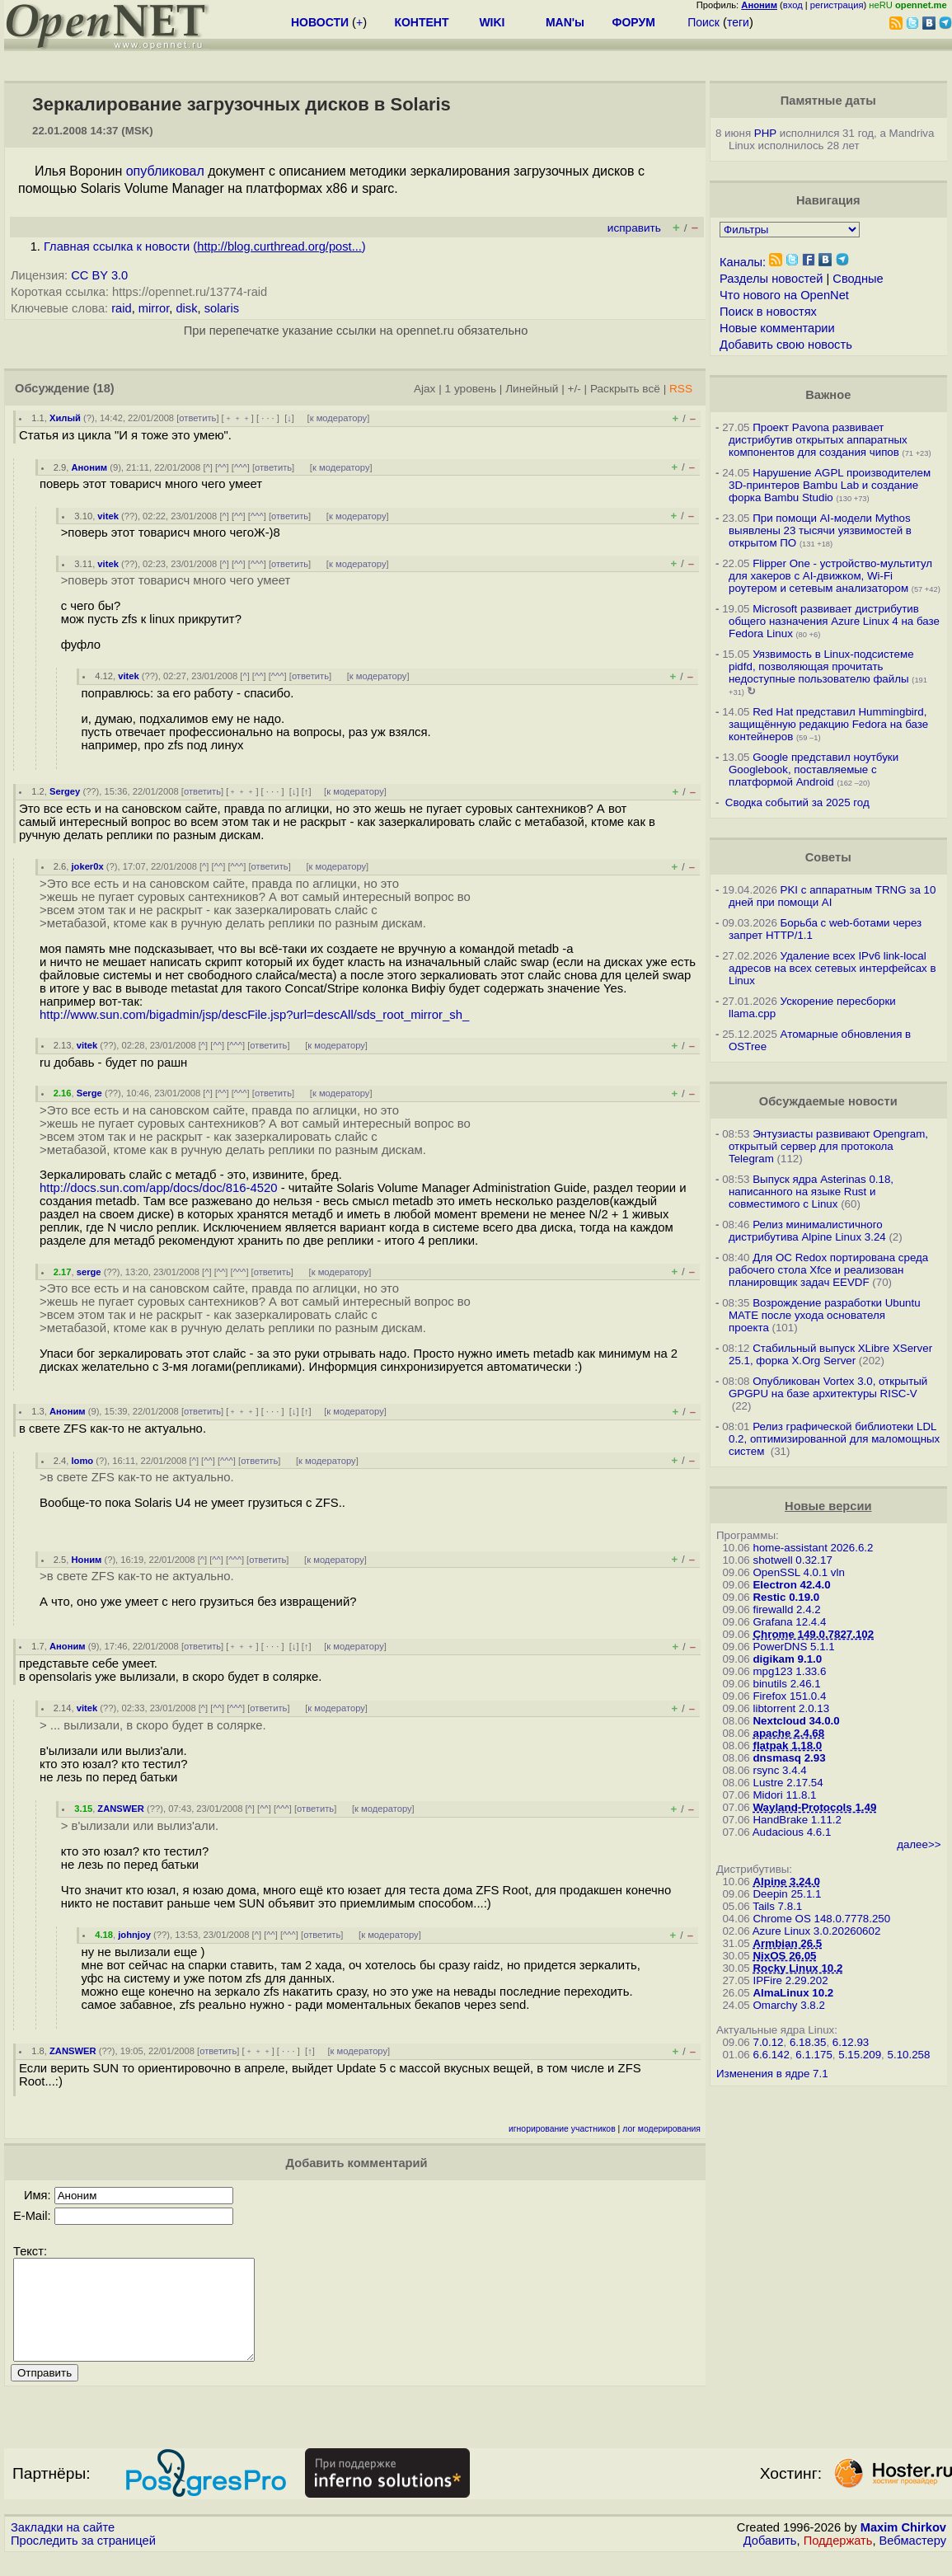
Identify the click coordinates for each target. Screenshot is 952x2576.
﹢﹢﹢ (237, 418)
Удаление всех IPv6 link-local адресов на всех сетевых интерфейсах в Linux (832, 968)
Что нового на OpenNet (784, 295)
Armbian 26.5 (787, 1943)
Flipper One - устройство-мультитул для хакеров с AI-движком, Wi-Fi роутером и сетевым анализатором (830, 575)
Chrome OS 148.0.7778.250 (821, 1918)
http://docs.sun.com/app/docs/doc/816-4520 (159, 1187)
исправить (634, 228)
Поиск (703, 22)
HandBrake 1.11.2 (797, 1820)
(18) (104, 388)
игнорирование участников (562, 2128)
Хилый (65, 418)
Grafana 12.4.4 (789, 1622)
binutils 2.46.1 (786, 1683)
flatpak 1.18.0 (787, 1745)
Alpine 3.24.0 (786, 1881)
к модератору (339, 418)
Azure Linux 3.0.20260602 (817, 1931)
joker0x (87, 866)
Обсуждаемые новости (828, 1101)
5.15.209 (859, 2054)
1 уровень (470, 388)
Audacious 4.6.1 (792, 1832)
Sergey (64, 791)
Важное (828, 394)
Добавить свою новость (786, 344)
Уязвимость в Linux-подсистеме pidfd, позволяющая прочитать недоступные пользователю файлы (821, 666)
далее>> (918, 1844)
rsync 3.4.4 (779, 1770)
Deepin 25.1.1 (787, 1894)
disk (186, 308)
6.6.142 (771, 2054)
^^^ (240, 467)
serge (89, 1272)
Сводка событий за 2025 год (797, 802)
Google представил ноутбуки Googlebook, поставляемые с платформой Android (813, 769)
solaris (221, 308)
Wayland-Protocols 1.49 (814, 1807)
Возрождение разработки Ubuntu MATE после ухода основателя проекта (825, 1315)
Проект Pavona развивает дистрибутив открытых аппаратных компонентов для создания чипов (818, 439)
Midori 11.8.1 (784, 1795)
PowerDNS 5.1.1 (793, 1646)
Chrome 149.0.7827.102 (813, 1634)
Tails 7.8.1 (777, 1906)
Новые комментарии (777, 328)
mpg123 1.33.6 (789, 1671)
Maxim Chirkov (903, 2547)
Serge (89, 1093)
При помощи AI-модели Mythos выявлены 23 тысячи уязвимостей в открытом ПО (820, 530)
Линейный (531, 388)
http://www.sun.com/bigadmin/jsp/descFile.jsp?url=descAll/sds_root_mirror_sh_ (254, 1014)
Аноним (89, 467)
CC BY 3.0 (99, 275)
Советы (828, 857)
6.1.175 (813, 2054)
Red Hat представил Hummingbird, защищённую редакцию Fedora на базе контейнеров (828, 724)
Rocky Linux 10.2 (797, 1968)
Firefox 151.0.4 (789, 1696)
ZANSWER (120, 1809)
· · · (268, 418)
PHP (765, 133)
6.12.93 (850, 2042)
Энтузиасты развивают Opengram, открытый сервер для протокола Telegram (828, 1146)
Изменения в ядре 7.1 (772, 2073)
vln (838, 1572)
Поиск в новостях (768, 311)
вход (793, 5)
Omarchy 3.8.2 (788, 2005)
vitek (108, 516)
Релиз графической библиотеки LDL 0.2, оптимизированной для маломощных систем (834, 1438)
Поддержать (838, 2560)
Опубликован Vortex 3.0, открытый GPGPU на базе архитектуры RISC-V (828, 1387)
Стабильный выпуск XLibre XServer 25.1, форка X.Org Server (830, 1354)
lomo (82, 1461)
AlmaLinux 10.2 (793, 1993)
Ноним (86, 1560)
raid (121, 308)
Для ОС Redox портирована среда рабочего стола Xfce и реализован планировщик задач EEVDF (828, 1269)
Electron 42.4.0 (791, 1585)
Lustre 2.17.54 (788, 1782)
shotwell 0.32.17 (792, 1560)
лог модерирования (661, 2128)
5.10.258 (909, 2054)
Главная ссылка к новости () (205, 246)
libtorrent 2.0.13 (791, 1708)
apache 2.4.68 (788, 1733)
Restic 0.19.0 (786, 1597)
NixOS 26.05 (784, 1956)
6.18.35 (808, 2042)
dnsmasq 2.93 (789, 1758)
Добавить (770, 2560)
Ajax (425, 388)
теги (738, 22)
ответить (197, 418)
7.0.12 (768, 2042)
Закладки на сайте (63, 2547)
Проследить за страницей (83, 2560)
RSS (680, 388)
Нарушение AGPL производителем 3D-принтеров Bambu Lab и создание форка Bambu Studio (830, 485)
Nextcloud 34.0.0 (796, 1721)
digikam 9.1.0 (787, 1659)
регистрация (837, 5)
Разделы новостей (771, 278)
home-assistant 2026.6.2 (813, 1547)
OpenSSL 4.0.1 (790, 1572)
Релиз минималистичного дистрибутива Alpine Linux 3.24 (807, 1230)
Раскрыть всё (625, 388)
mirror (153, 308)
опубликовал (165, 171)
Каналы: (743, 262)
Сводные (857, 278)
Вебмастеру (912, 2560)
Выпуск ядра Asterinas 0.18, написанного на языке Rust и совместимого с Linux (811, 1191)
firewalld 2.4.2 (786, 1609)
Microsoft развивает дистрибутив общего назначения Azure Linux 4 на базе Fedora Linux (834, 621)
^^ (222, 467)
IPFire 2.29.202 (790, 1980)
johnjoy (134, 1935)
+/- (573, 388)
